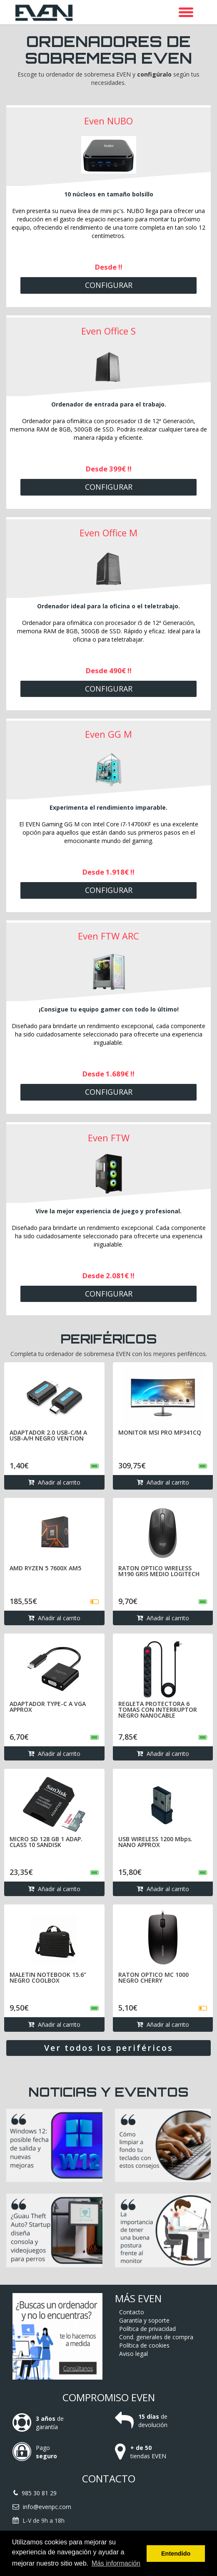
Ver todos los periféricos (108, 2047)
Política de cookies (144, 2345)
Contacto (131, 2312)
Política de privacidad (147, 2329)
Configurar (108, 285)
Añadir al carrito (54, 1482)
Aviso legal (133, 2354)
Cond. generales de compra (156, 2337)
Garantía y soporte (144, 2320)
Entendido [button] (175, 2553)
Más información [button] (116, 2563)
